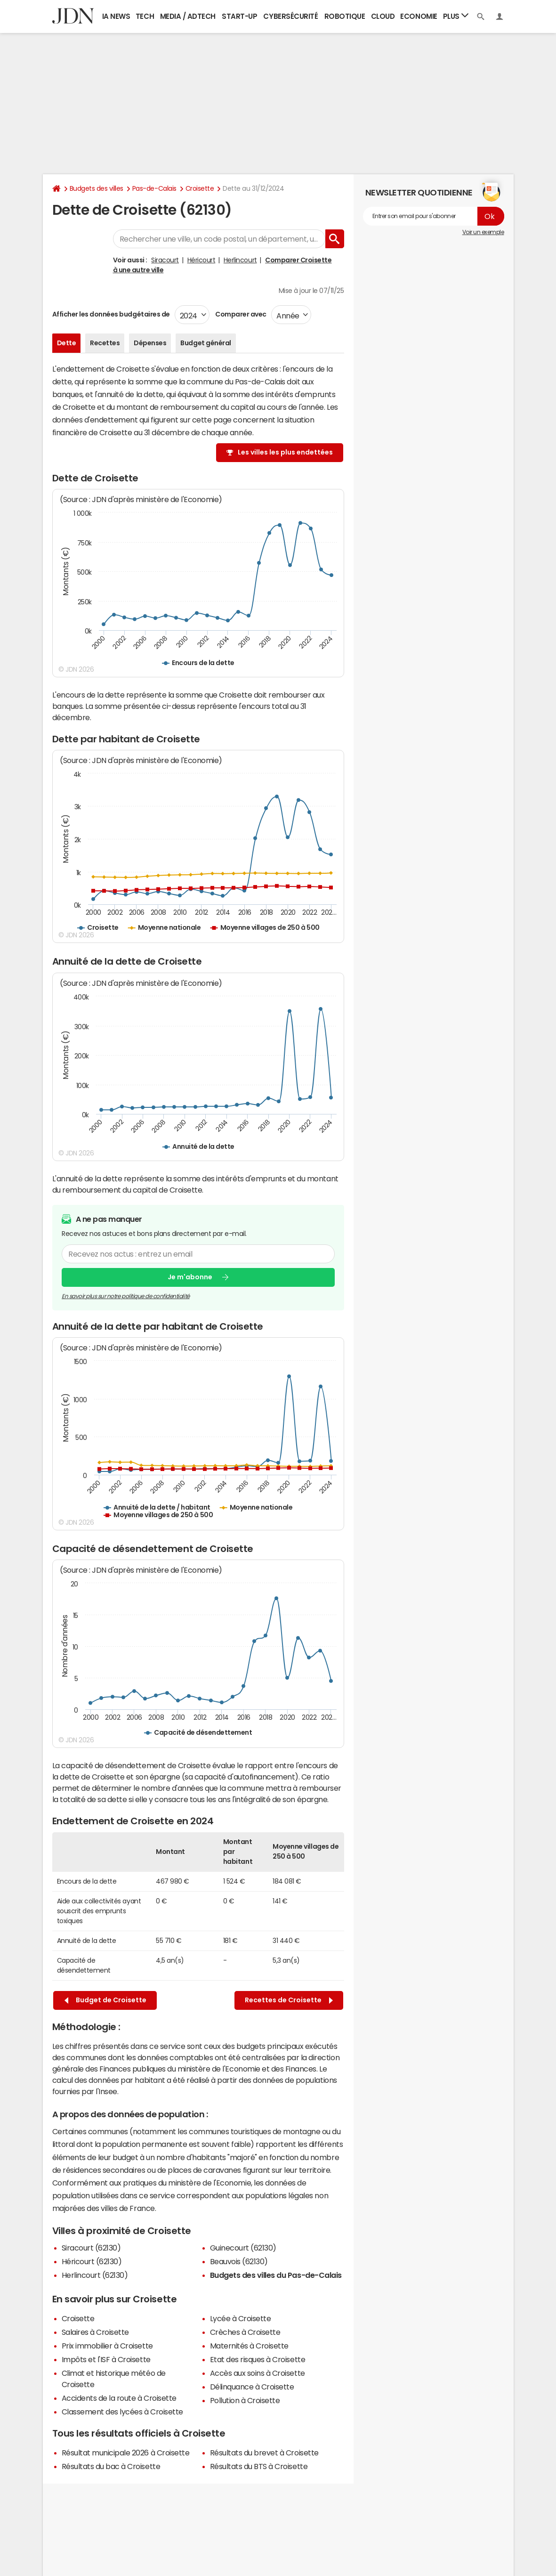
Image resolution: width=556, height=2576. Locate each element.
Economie (418, 16)
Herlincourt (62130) (95, 2275)
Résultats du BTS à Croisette (259, 2466)
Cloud (383, 16)
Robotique (344, 16)
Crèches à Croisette (245, 2332)
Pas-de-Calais (154, 188)
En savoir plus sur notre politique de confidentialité (126, 1296)
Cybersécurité (290, 16)
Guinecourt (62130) (243, 2247)
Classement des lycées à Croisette (122, 2411)
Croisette (199, 188)
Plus (455, 16)
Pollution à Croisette (245, 2400)
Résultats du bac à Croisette (111, 2466)
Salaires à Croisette (95, 2332)
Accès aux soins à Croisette (257, 2373)
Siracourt (165, 260)
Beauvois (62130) (239, 2261)
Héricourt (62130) (92, 2261)
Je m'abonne (190, 1277)
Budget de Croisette (105, 2000)
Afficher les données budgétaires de (111, 314)
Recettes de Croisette (289, 2000)
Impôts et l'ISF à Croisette (106, 2359)
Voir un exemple (483, 232)
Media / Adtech (188, 16)
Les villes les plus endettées (285, 452)
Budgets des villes (96, 188)
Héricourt (201, 260)
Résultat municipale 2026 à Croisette (126, 2452)
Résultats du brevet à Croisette (264, 2452)
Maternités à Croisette (249, 2345)
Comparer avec (240, 314)
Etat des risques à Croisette (258, 2359)
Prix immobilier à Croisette (107, 2345)
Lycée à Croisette (240, 2318)
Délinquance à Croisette (252, 2386)
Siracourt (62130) (91, 2247)
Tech (145, 16)
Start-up (239, 16)
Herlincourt (240, 260)
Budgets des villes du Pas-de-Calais (276, 2275)
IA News (116, 16)
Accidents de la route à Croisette (119, 2398)
